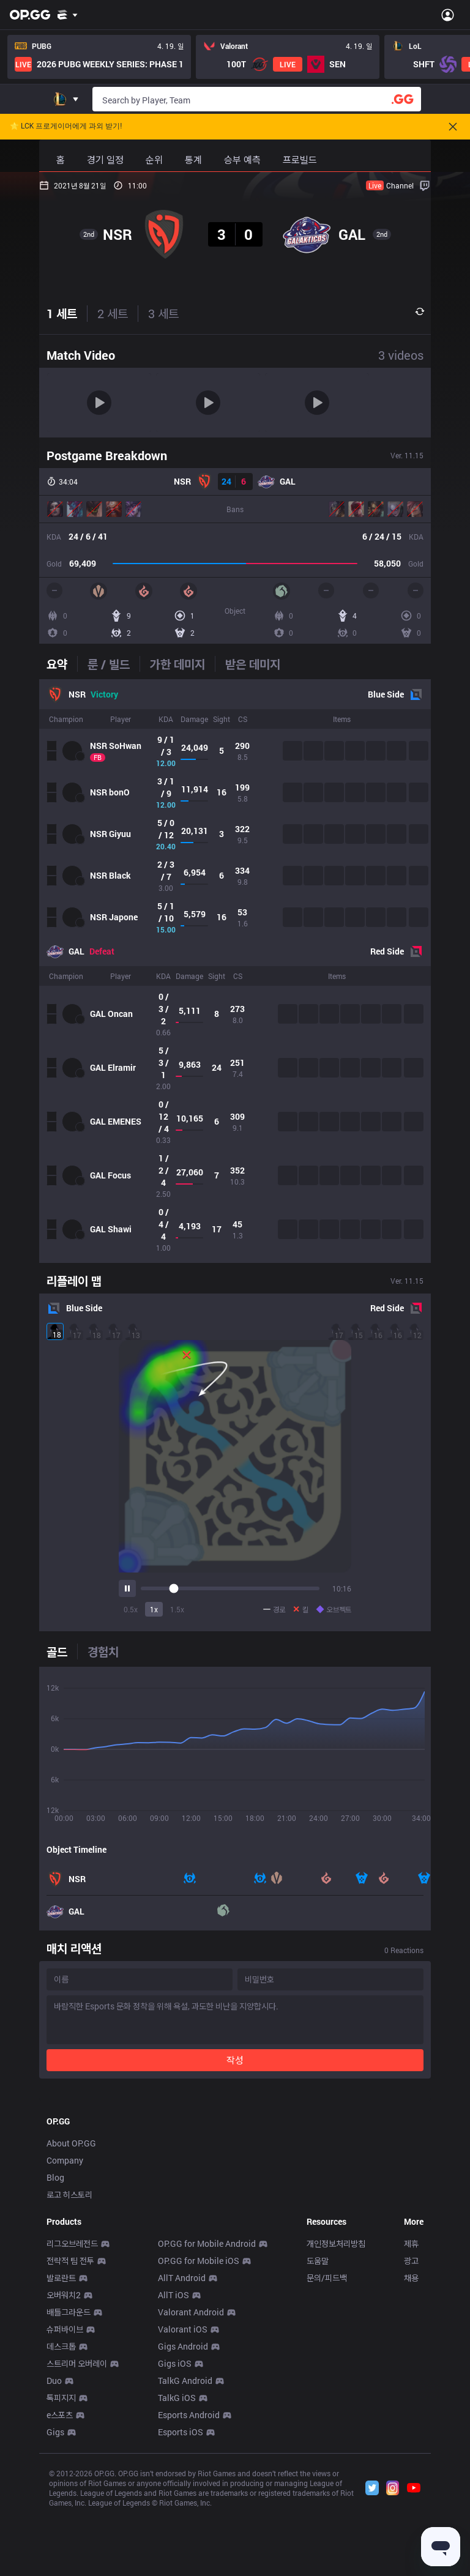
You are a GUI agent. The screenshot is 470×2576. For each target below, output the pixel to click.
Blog (55, 2349)
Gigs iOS (175, 2535)
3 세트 (163, 313)
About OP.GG (71, 2314)
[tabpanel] (235, 971)
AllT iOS (173, 2466)
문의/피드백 (327, 2449)
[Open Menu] (447, 14)
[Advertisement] (235, 2179)
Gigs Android (183, 2517)
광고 (411, 2432)
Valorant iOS (182, 2500)
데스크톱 (61, 2517)
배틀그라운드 (69, 2483)
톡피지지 (61, 2569)
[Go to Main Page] (30, 15)
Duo (54, 2552)
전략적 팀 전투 (70, 2432)
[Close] (453, 126)
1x (154, 1609)
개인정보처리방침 (336, 2415)
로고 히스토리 (69, 2366)
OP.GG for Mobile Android (207, 2415)
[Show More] (67, 14)
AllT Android (182, 2449)
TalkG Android (185, 2552)
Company (65, 2331)
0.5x (131, 1609)
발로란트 (61, 2449)
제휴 (411, 2415)
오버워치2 (64, 2466)
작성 (235, 2059)
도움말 (318, 2432)
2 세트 (112, 313)
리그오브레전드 (72, 2415)
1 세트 (62, 313)
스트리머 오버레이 (77, 2535)
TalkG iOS (177, 2569)
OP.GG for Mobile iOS (198, 2432)
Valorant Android (191, 2483)
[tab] (62, 664)
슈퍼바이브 (65, 2500)
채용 (411, 2449)
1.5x (177, 1609)
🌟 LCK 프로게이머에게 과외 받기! (66, 126)
